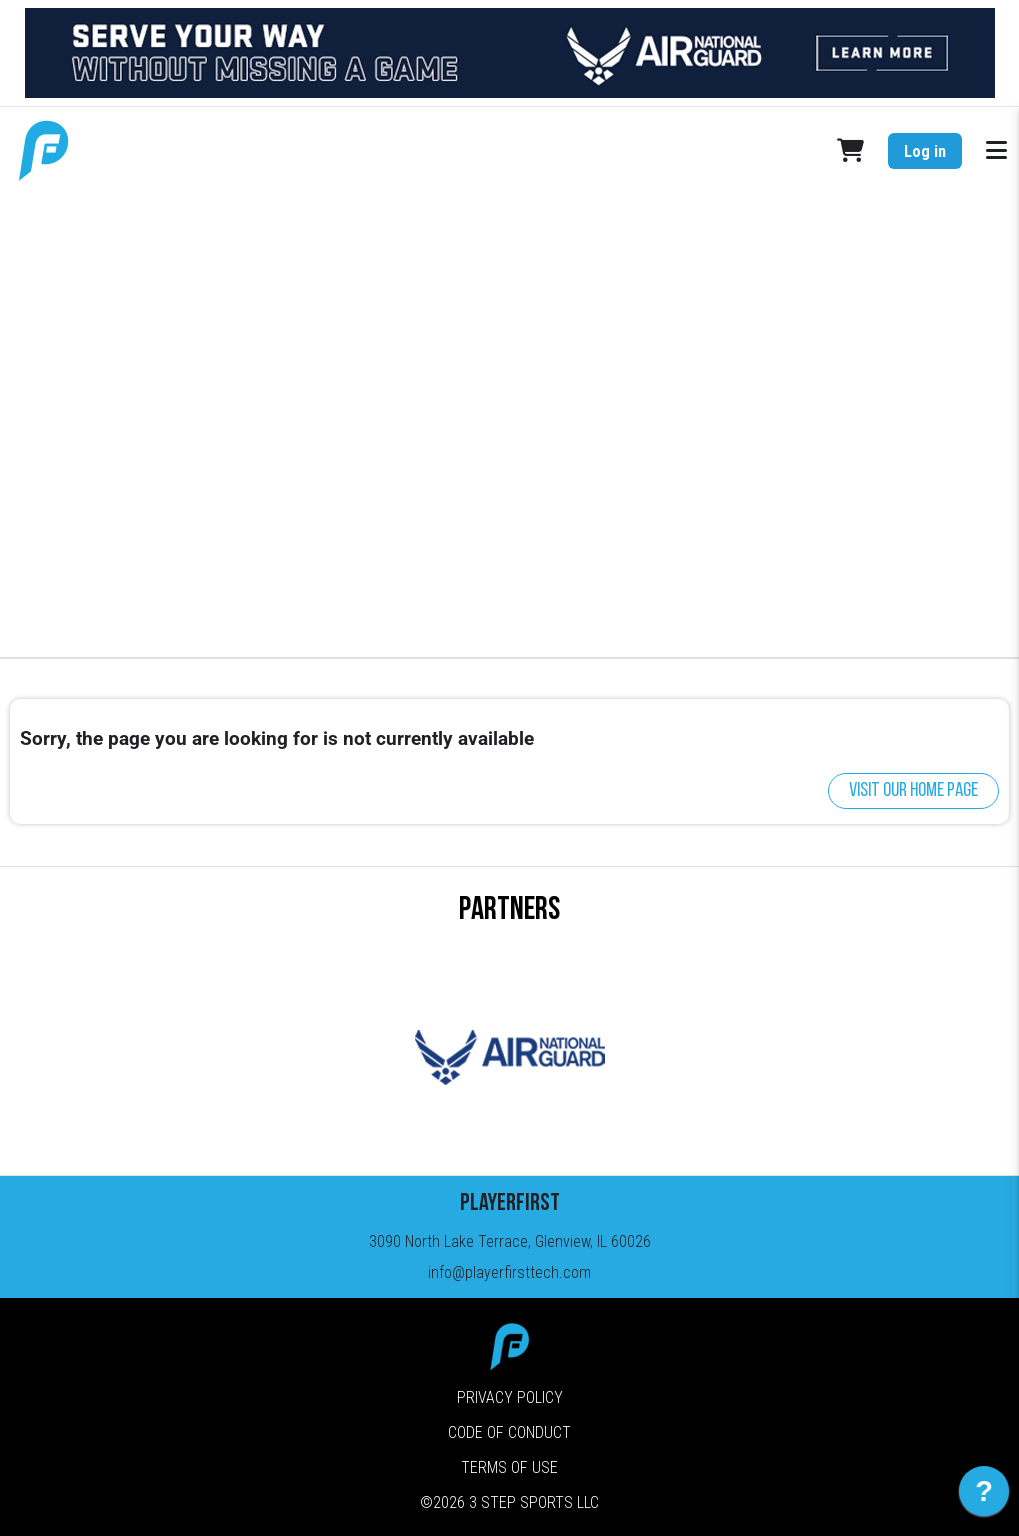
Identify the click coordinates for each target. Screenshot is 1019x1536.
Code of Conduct (509, 1432)
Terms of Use (509, 1467)
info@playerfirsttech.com (509, 1272)
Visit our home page (913, 791)
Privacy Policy (510, 1397)
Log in (925, 151)
